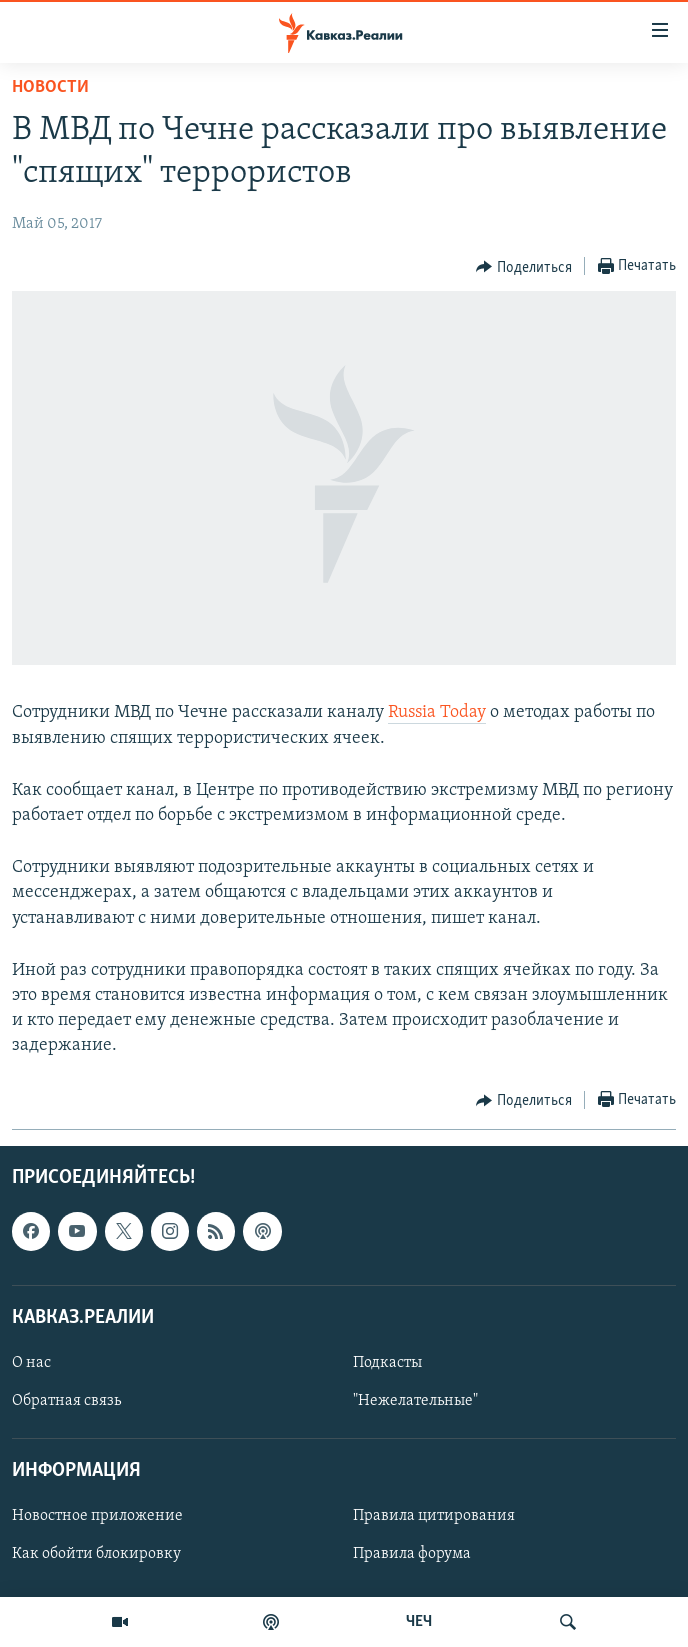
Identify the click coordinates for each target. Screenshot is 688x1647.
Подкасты (387, 1362)
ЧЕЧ (419, 1622)
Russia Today (437, 712)
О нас (31, 1362)
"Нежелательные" (415, 1401)
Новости (50, 87)
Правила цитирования (434, 1516)
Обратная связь (66, 1401)
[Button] (524, 267)
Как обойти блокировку (96, 1554)
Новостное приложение (97, 1516)
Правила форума (412, 1554)
